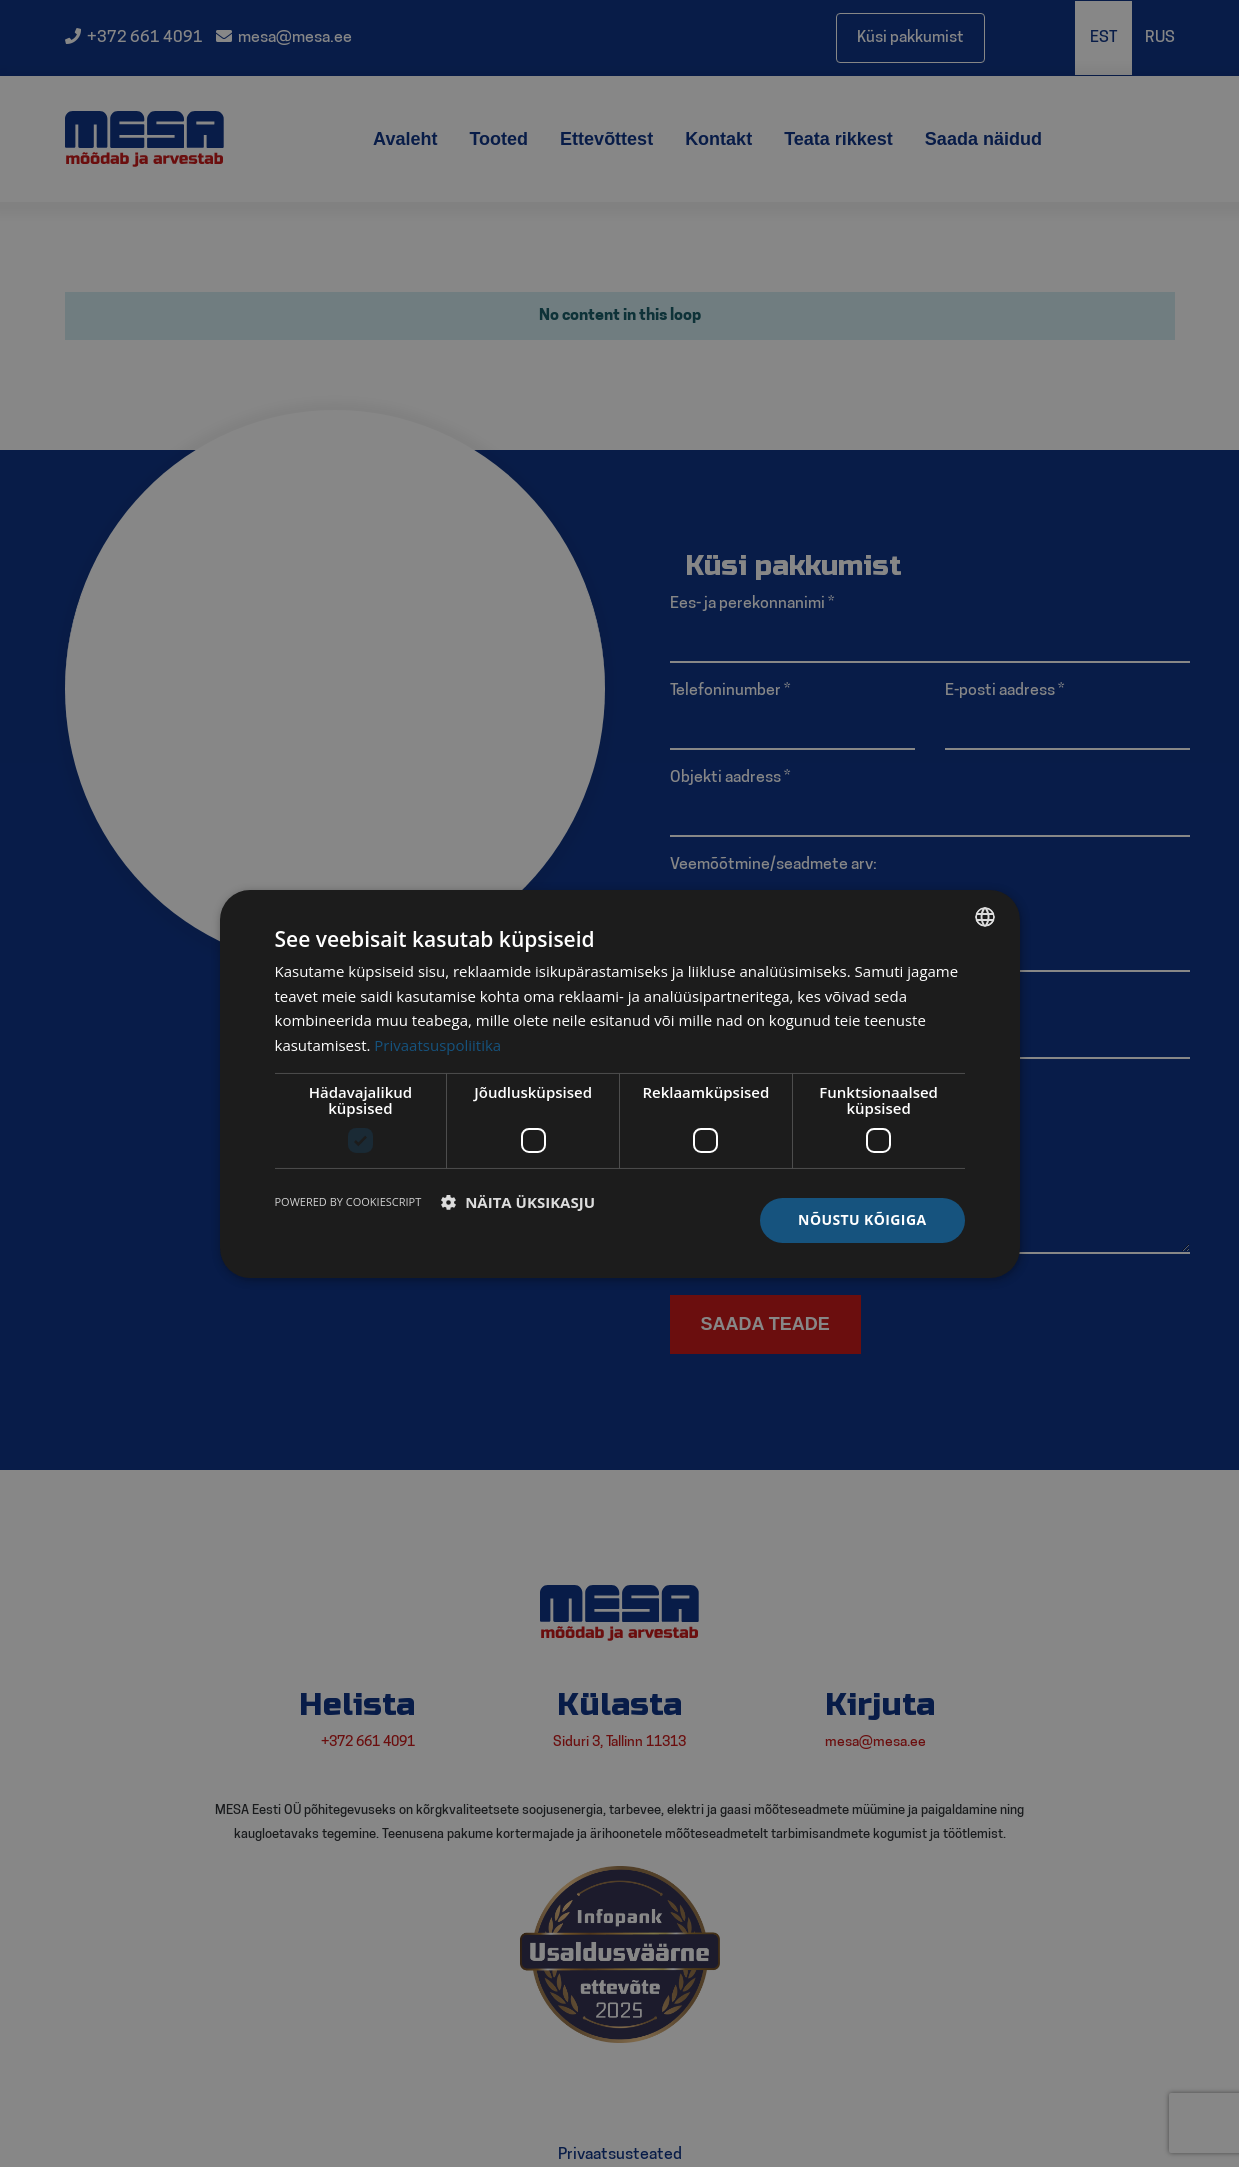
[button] (518, 1202)
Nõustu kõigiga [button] (862, 1219)
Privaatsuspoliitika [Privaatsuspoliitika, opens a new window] (437, 1045)
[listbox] (985, 916)
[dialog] (620, 1083)
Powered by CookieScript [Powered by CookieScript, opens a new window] (348, 1201)
